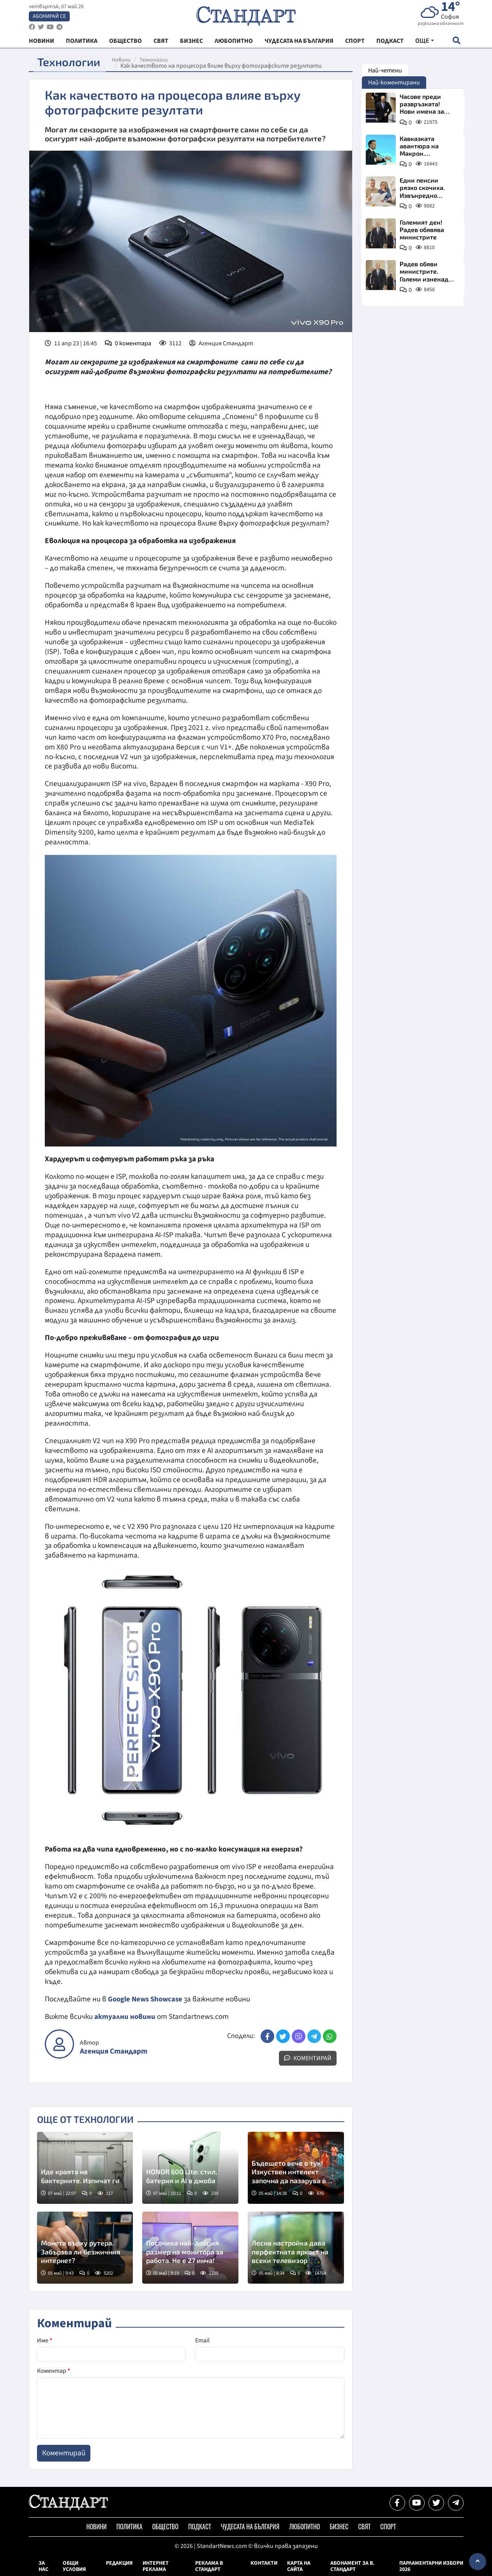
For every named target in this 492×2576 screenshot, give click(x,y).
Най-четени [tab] (385, 70)
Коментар (53, 2371)
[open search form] (456, 43)
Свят (364, 2526)
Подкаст (199, 2526)
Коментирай (308, 2058)
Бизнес (339, 2526)
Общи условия (74, 2566)
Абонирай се (49, 18)
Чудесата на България (250, 2526)
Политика (129, 2526)
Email (202, 2340)
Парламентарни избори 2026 (431, 2566)
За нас (43, 2566)
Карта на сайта (298, 2566)
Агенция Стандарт (113, 2051)
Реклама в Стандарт (209, 2566)
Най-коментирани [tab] (394, 82)
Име (44, 2340)
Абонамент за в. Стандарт (352, 2566)
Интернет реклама (156, 2566)
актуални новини (125, 2016)
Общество (165, 2526)
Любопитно (304, 2526)
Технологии (159, 60)
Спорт (388, 2526)
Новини (126, 60)
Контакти (263, 2563)
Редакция (119, 2563)
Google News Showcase (147, 1999)
